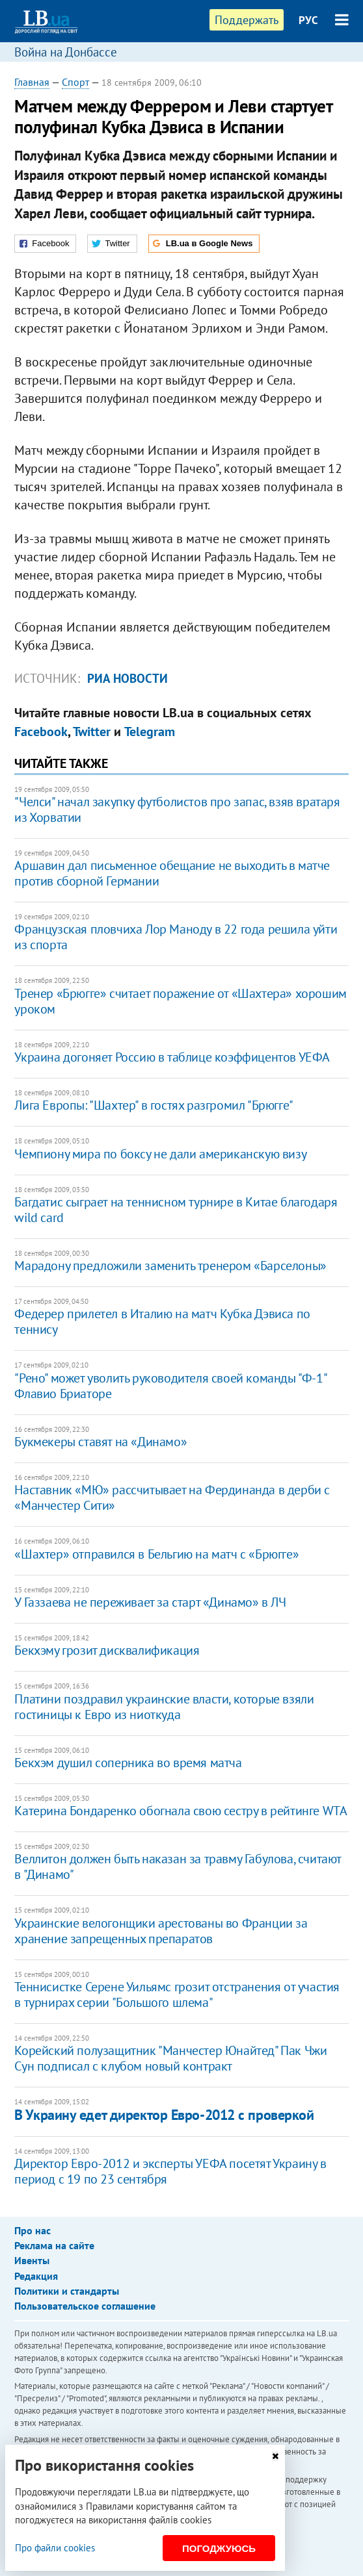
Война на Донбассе (65, 52)
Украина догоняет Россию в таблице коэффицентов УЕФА (172, 1057)
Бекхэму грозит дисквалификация (106, 1650)
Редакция (36, 2275)
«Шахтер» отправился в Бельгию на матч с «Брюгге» (156, 1554)
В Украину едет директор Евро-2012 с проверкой (164, 2115)
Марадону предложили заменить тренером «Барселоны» (170, 1265)
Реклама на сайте (54, 2245)
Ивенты (31, 2260)
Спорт (75, 81)
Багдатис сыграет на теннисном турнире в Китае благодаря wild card (175, 1209)
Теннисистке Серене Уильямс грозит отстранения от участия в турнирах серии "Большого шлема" (177, 1994)
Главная (31, 81)
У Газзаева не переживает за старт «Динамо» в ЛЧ (150, 1602)
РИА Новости (127, 678)
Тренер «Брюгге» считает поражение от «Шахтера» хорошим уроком (180, 1001)
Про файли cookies (55, 2548)
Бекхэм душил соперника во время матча (127, 1762)
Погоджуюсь (219, 2548)
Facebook (41, 731)
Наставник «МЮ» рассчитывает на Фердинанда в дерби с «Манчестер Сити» (172, 1497)
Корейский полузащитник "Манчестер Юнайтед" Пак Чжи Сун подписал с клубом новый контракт (170, 2058)
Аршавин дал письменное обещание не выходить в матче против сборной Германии (172, 873)
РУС (308, 20)
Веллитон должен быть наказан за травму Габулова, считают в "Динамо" (177, 1866)
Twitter (92, 731)
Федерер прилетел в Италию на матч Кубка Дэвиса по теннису (162, 1321)
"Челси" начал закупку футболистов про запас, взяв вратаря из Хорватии (177, 809)
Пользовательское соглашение (84, 2305)
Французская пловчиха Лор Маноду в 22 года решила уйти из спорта (175, 937)
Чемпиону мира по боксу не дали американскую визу (160, 1153)
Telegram (149, 731)
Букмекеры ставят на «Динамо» (100, 1441)
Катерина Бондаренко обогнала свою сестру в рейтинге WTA (180, 1810)
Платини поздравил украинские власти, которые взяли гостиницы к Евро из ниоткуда (164, 1706)
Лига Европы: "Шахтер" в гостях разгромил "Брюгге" (153, 1105)
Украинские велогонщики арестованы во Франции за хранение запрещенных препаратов (160, 1931)
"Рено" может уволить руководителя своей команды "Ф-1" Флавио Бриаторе (170, 1386)
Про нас (32, 2230)
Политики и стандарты (66, 2290)
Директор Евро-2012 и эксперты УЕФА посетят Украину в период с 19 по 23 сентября (170, 2171)
